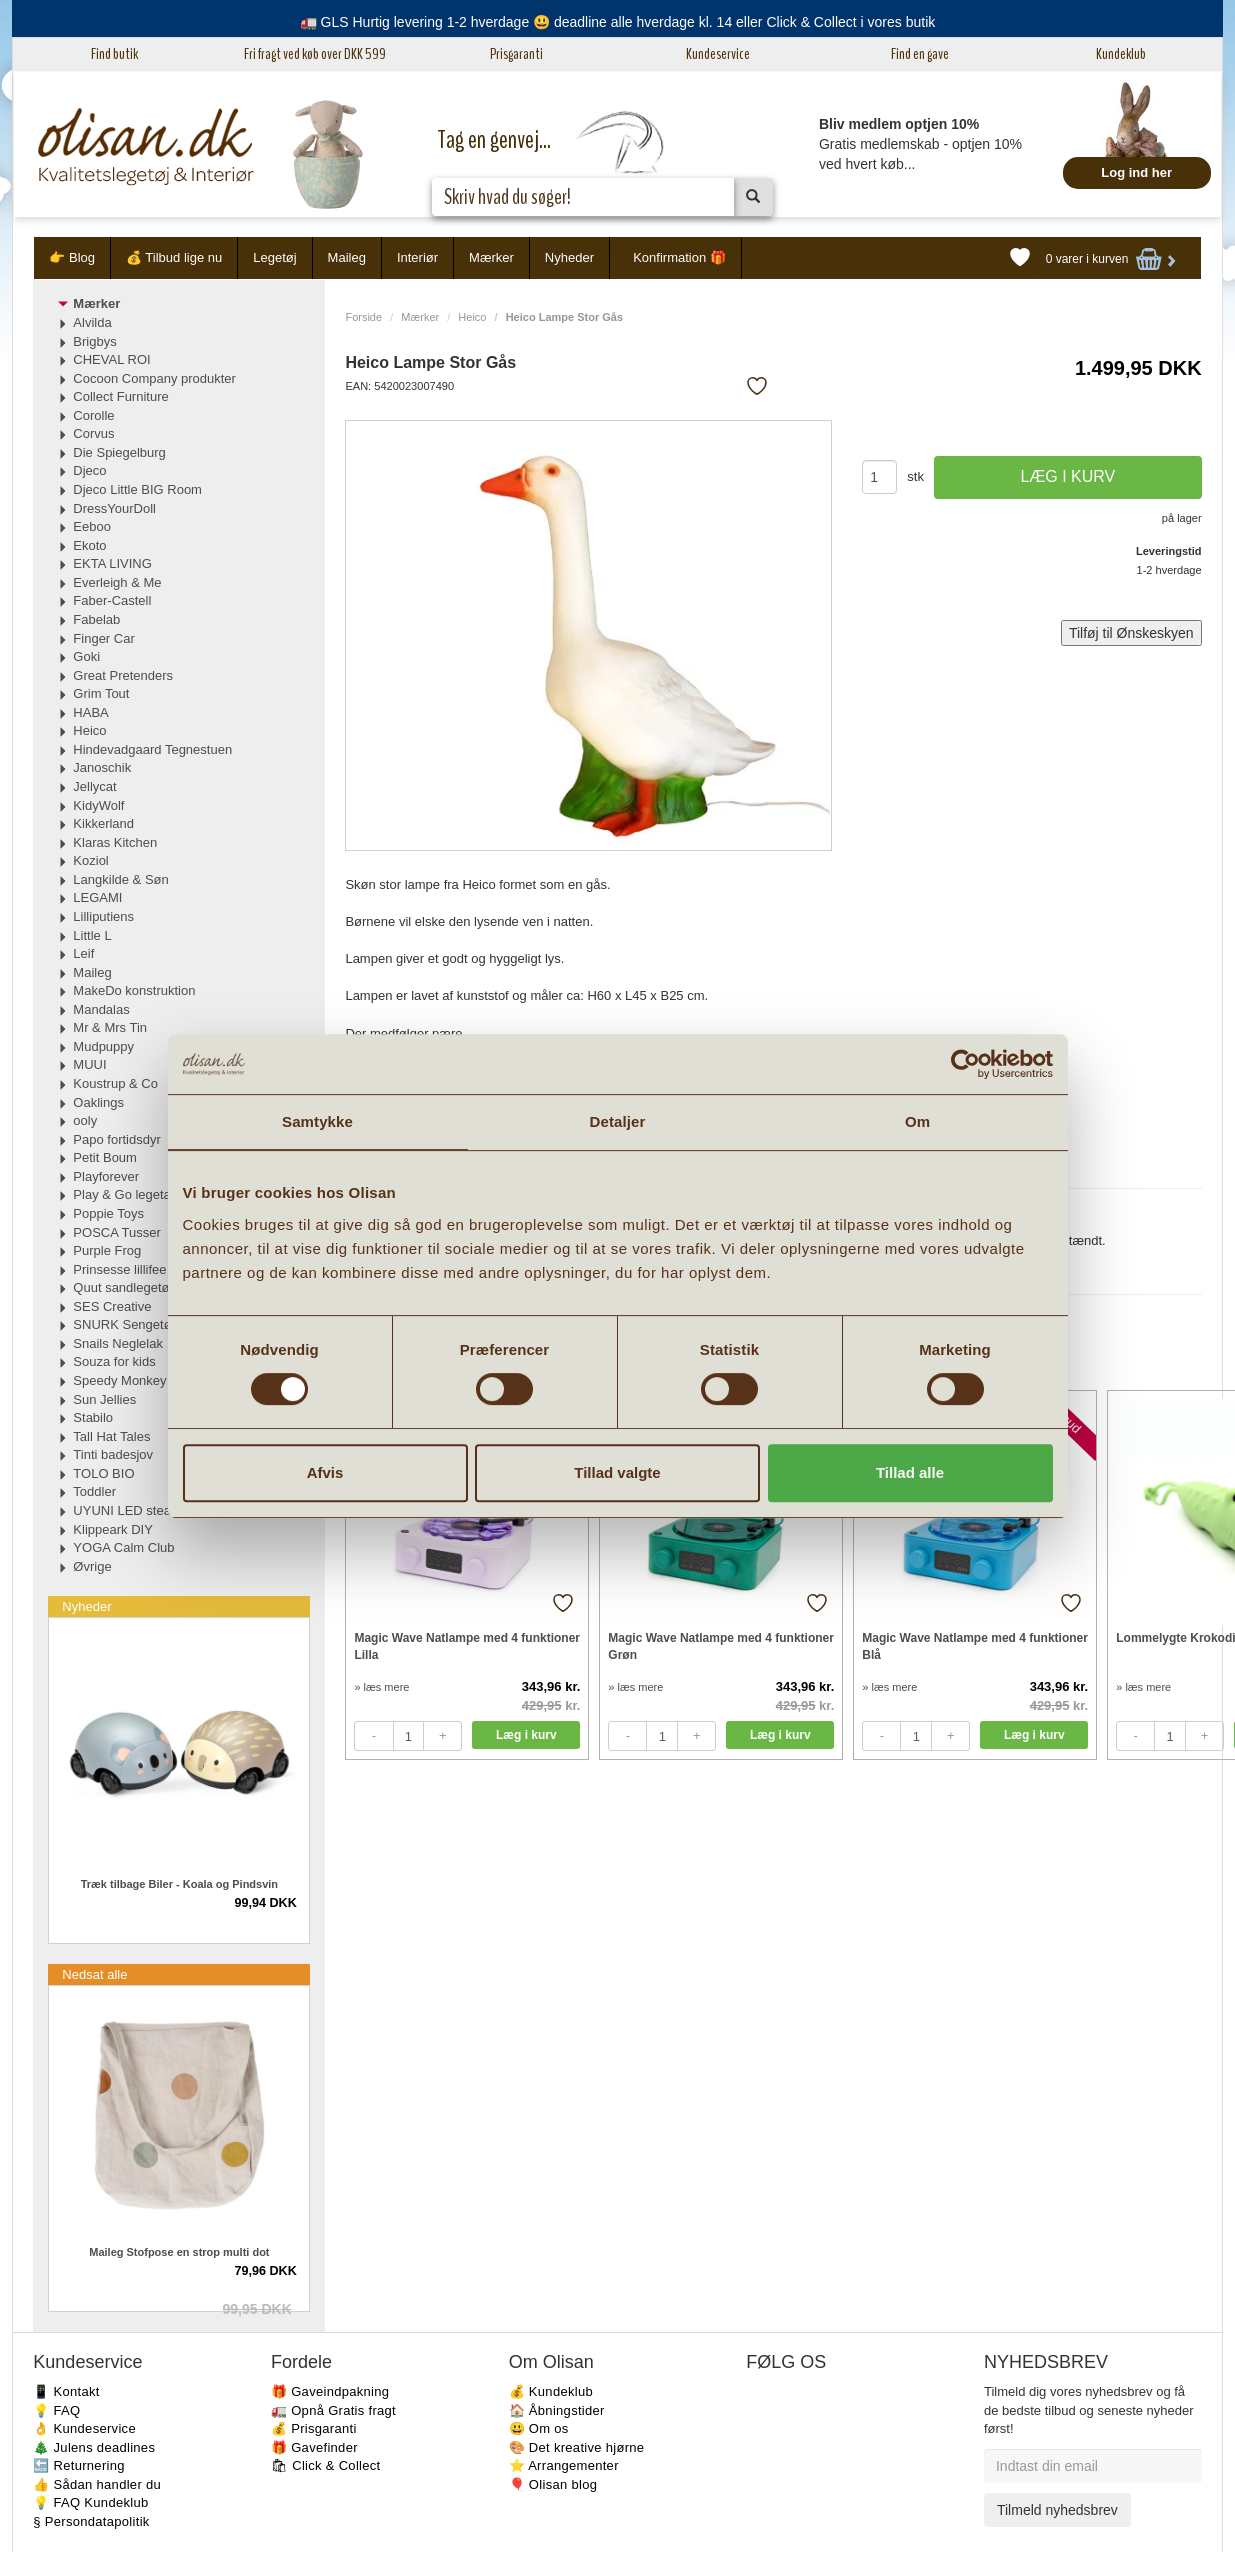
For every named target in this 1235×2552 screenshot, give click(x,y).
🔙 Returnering (78, 2465)
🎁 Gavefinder (314, 2447)
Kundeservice (718, 54)
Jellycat (94, 786)
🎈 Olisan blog (553, 2484)
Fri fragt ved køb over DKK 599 (315, 54)
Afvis (325, 1472)
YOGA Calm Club (123, 1547)
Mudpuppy (103, 1046)
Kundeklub (1121, 54)
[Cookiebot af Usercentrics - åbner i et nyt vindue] (965, 1064)
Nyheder (569, 257)
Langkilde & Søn (120, 879)
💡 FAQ (56, 2410)
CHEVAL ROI (111, 359)
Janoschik (102, 767)
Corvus (93, 433)
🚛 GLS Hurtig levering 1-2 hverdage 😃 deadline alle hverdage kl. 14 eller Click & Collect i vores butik (618, 22)
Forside (363, 317)
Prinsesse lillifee (119, 1269)
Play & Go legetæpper (137, 1194)
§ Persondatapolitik (91, 2521)
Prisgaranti (516, 54)
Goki (86, 656)
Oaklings (98, 1102)
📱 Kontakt (66, 2391)
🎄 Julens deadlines (94, 2447)
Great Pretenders (123, 675)
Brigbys (94, 341)
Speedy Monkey (119, 1380)
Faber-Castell (112, 600)
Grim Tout (101, 693)
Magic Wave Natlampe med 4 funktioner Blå (975, 1646)
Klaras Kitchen (115, 842)
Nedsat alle (94, 1974)
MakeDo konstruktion (134, 990)
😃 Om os (539, 2428)
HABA (90, 712)
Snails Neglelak (118, 1343)
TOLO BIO (103, 1473)
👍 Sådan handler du (97, 2484)
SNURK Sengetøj (123, 1324)
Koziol (90, 860)
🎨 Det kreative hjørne (577, 2447)
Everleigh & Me (117, 582)
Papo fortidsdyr (116, 1139)
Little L (92, 935)
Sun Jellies (104, 1399)
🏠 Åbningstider (557, 2410)
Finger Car (103, 638)
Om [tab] (917, 1121)
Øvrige (92, 1566)
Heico (472, 317)
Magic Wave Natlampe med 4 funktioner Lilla (467, 1646)
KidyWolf (98, 805)
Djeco (89, 470)
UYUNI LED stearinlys (137, 1510)
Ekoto (89, 545)
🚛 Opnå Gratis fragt (333, 2410)
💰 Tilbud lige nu (174, 257)
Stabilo (93, 1417)
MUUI (89, 1064)
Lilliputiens (103, 916)
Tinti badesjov (113, 1454)
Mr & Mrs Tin (110, 1027)
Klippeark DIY (112, 1529)
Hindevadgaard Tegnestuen (152, 749)
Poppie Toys (108, 1213)
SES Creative (112, 1306)
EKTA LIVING (112, 563)
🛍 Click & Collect (326, 2465)
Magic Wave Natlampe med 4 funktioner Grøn (721, 1646)
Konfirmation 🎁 (679, 257)
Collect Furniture (120, 396)
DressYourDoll (114, 508)
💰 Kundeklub (551, 2391)
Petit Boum (105, 1157)
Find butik (114, 54)
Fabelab (96, 619)
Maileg (347, 257)
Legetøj (274, 257)
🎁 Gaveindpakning (330, 2391)
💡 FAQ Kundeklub (90, 2502)
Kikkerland (103, 823)
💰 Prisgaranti (314, 2428)
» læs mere (381, 1687)
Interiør (417, 257)
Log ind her (1136, 172)
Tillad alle (910, 1472)
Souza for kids (114, 1361)
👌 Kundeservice (84, 2428)
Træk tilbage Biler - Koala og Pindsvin (179, 1884)
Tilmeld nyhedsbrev (1057, 2510)
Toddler (94, 1491)
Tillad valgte (617, 1472)
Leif (83, 953)
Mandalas (101, 1009)
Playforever (106, 1176)
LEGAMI (97, 897)
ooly (85, 1120)
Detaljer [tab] (618, 1121)
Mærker (491, 257)
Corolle (93, 415)
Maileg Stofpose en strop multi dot (179, 2252)
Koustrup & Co (115, 1083)
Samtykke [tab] (317, 1121)
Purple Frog (107, 1250)
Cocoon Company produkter (154, 378)
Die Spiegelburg (119, 452)
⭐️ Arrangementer (564, 2465)
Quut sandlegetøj (122, 1287)
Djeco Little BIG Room (137, 489)
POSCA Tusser (116, 1232)
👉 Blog (72, 257)
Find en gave (920, 54)
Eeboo (92, 526)
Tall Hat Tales (111, 1436)
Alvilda (92, 322)
